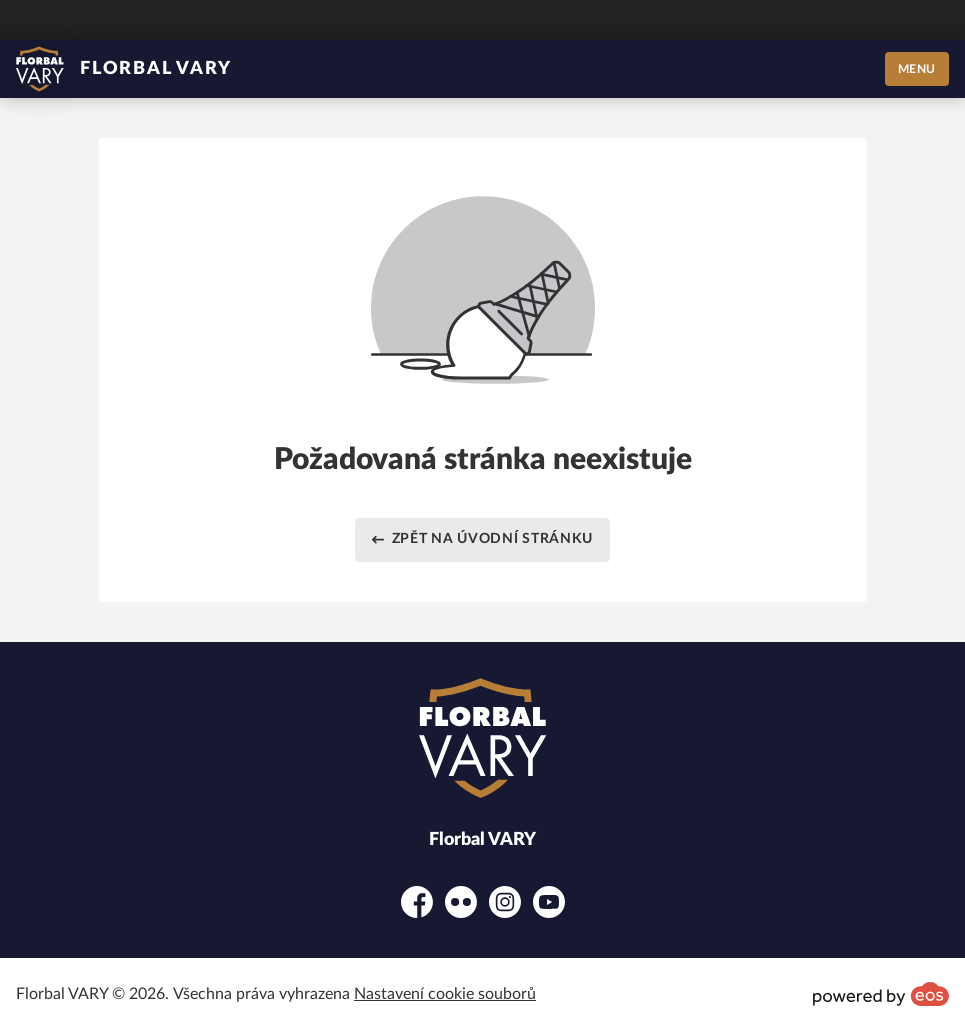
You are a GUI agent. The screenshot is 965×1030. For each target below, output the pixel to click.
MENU (917, 69)
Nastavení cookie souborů (445, 994)
